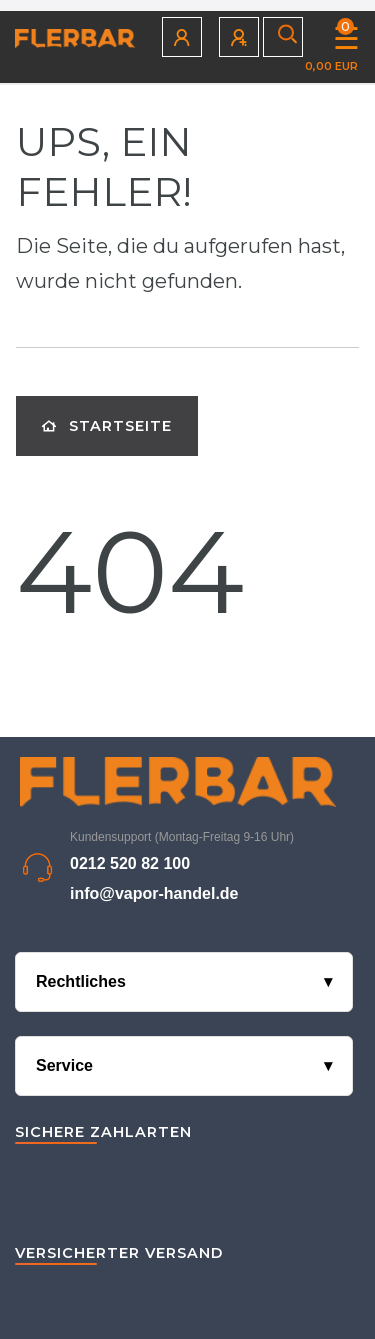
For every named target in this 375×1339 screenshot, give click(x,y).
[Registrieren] (240, 37)
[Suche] (283, 37)
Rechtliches (81, 981)
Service (64, 1065)
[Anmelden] (183, 37)
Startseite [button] (107, 426)
